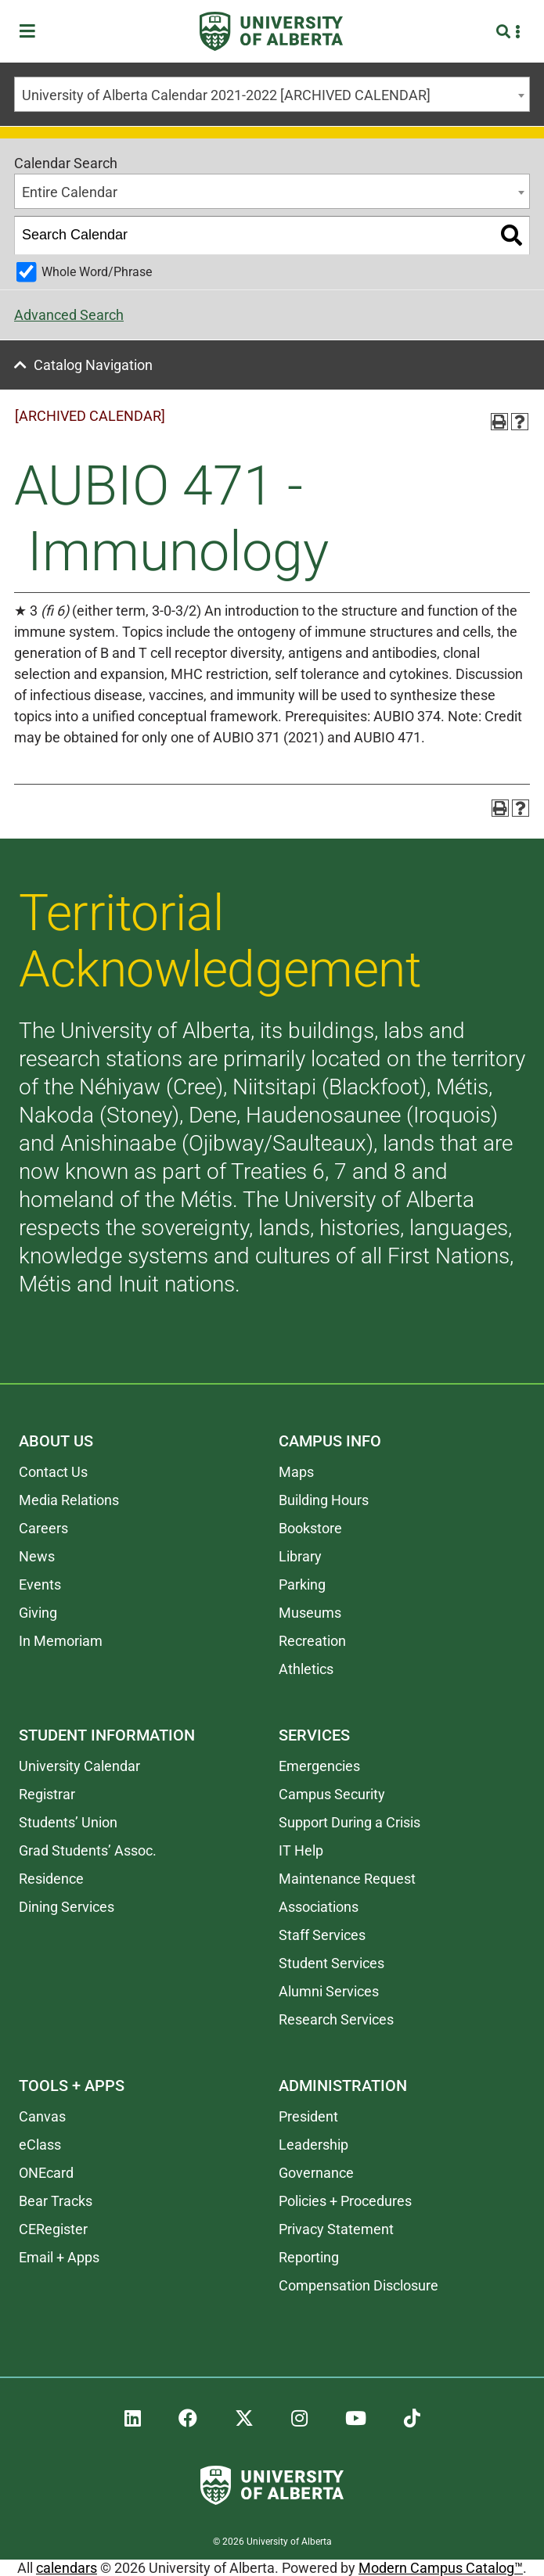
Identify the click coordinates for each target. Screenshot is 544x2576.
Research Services (336, 2019)
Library (300, 1556)
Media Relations (69, 1500)
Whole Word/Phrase (96, 271)
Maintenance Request (347, 1878)
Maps (296, 1472)
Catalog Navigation (93, 365)
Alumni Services (329, 1991)
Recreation (312, 1641)
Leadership (313, 2144)
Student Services (331, 1963)
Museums (310, 1612)
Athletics (306, 1669)
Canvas (42, 2116)
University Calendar (79, 1766)
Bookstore (310, 1528)
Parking (302, 1584)
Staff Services (322, 1935)
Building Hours (324, 1500)
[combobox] (272, 94)
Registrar (47, 1794)
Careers (43, 1528)
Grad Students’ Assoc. (88, 1850)
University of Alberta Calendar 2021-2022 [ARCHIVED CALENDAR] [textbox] (226, 95)
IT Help (301, 1850)
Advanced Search (69, 315)
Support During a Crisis (349, 1822)
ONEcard (46, 2173)
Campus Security (332, 1794)
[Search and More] (505, 31)
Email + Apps (59, 2257)
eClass (40, 2144)
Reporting (309, 2257)
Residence (51, 1878)
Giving (38, 1612)
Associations (318, 1907)
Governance (316, 2173)
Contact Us (53, 1472)
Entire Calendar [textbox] (69, 192)
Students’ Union (68, 1822)
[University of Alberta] (271, 31)
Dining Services (66, 1907)
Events (40, 1584)
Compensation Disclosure (358, 2285)
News (37, 1556)
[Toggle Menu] (32, 32)
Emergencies (319, 1766)
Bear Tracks (55, 2201)
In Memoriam (61, 1641)
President (308, 2116)
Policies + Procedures (345, 2201)
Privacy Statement (336, 2229)
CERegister (53, 2229)
